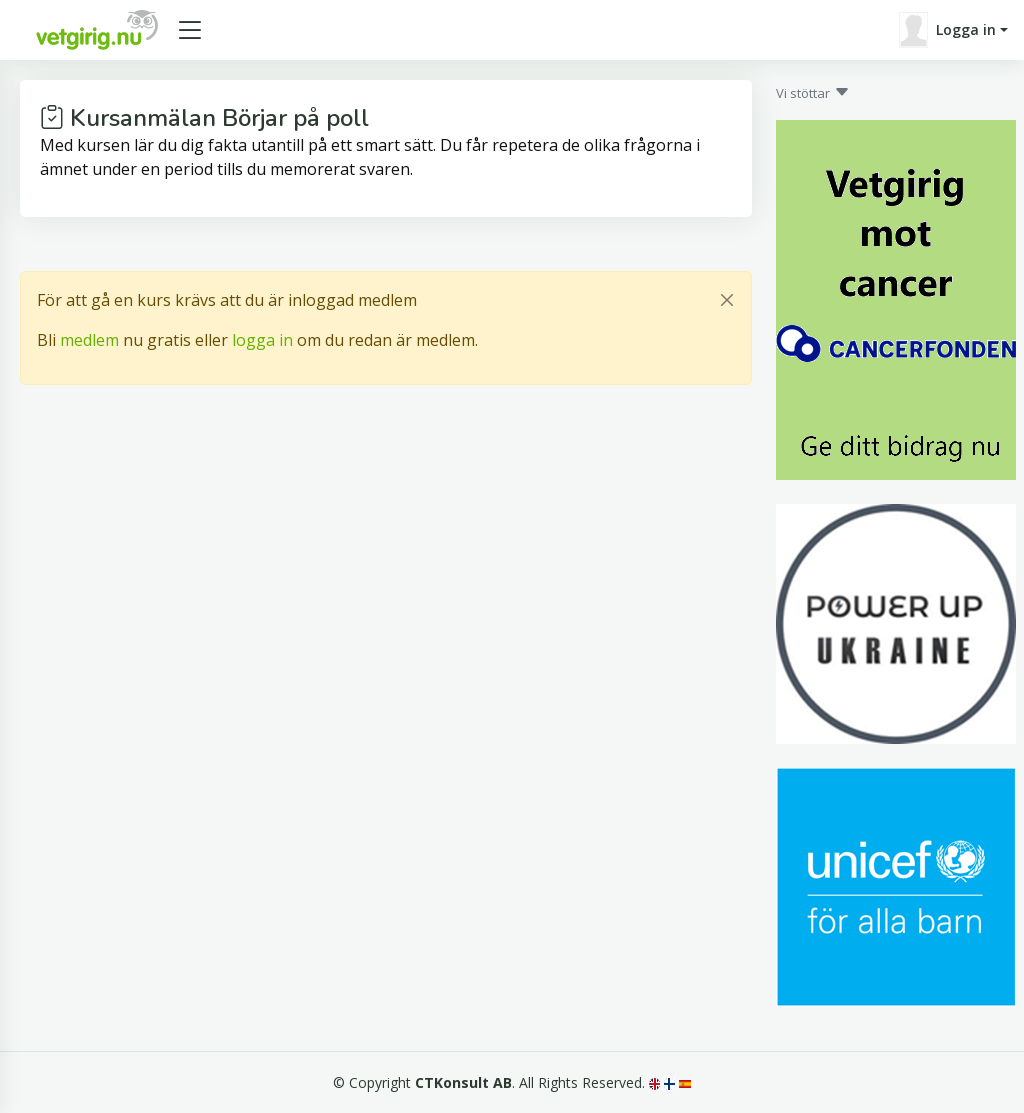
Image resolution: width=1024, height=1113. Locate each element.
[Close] (727, 300)
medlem (89, 340)
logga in (262, 340)
